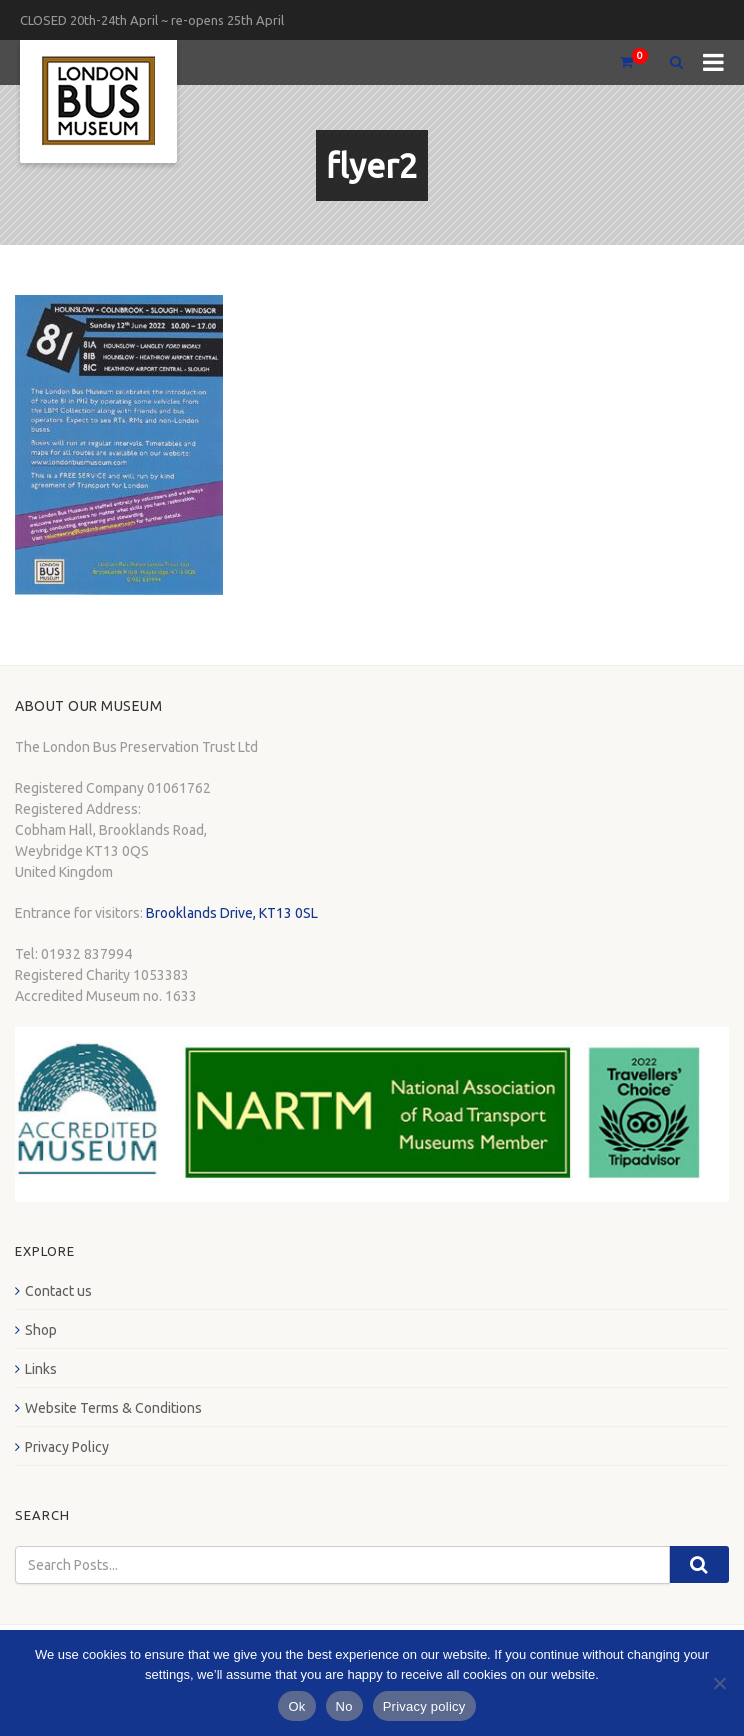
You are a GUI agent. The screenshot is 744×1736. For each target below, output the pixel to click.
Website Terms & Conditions (113, 1408)
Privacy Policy (67, 1447)
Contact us (58, 1291)
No (344, 1706)
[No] (719, 1683)
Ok (296, 1706)
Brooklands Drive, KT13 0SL (232, 913)
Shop (41, 1330)
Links (41, 1369)
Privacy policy (424, 1706)
